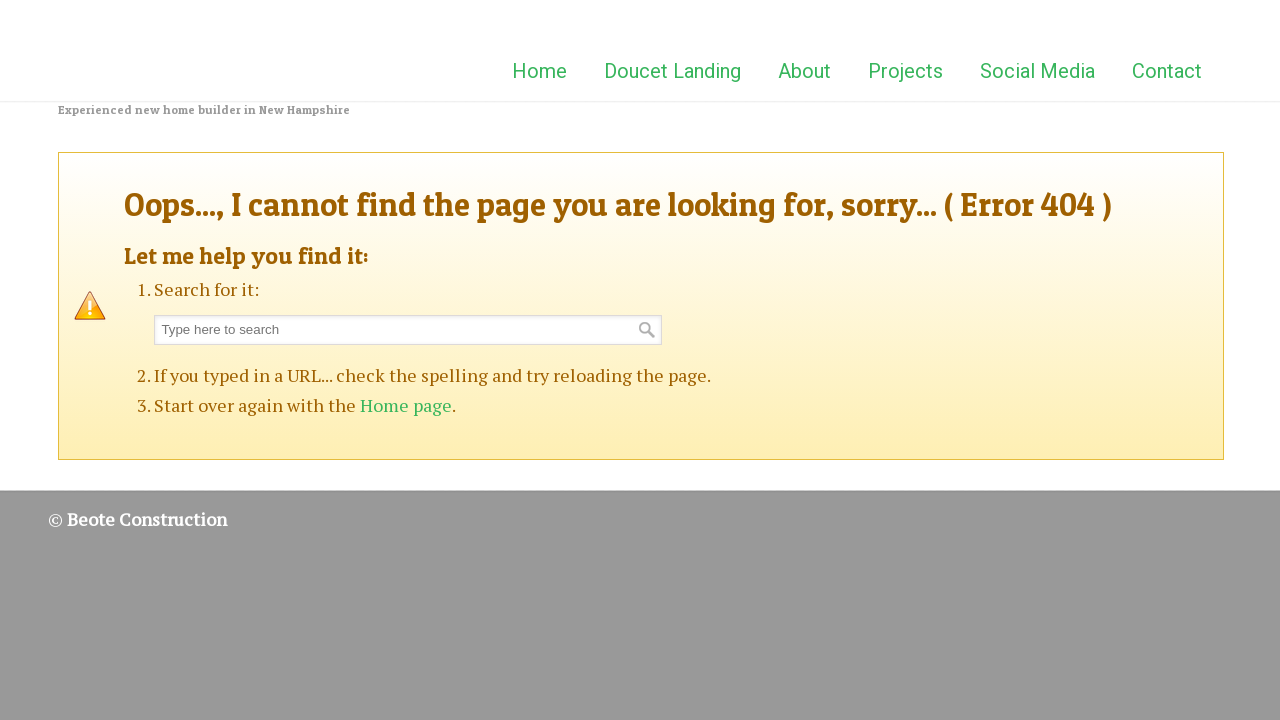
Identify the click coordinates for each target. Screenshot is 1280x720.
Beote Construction (158, 49)
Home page (406, 405)
